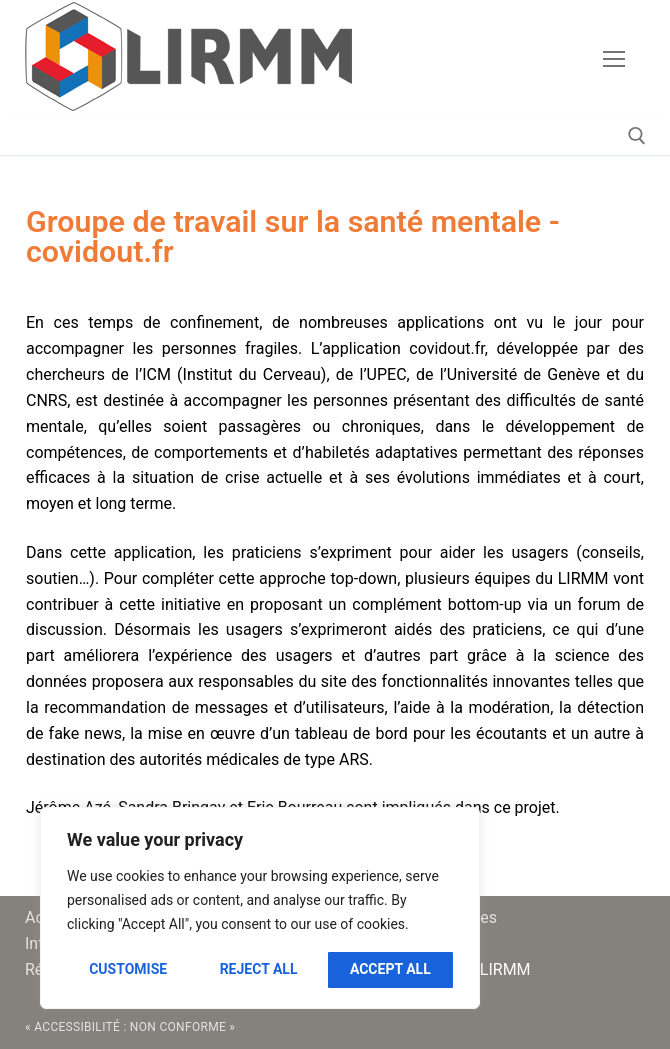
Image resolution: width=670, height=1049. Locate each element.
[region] (260, 908)
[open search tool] (637, 136)
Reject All (259, 969)
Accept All (390, 969)
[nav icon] (614, 59)
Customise (128, 969)
